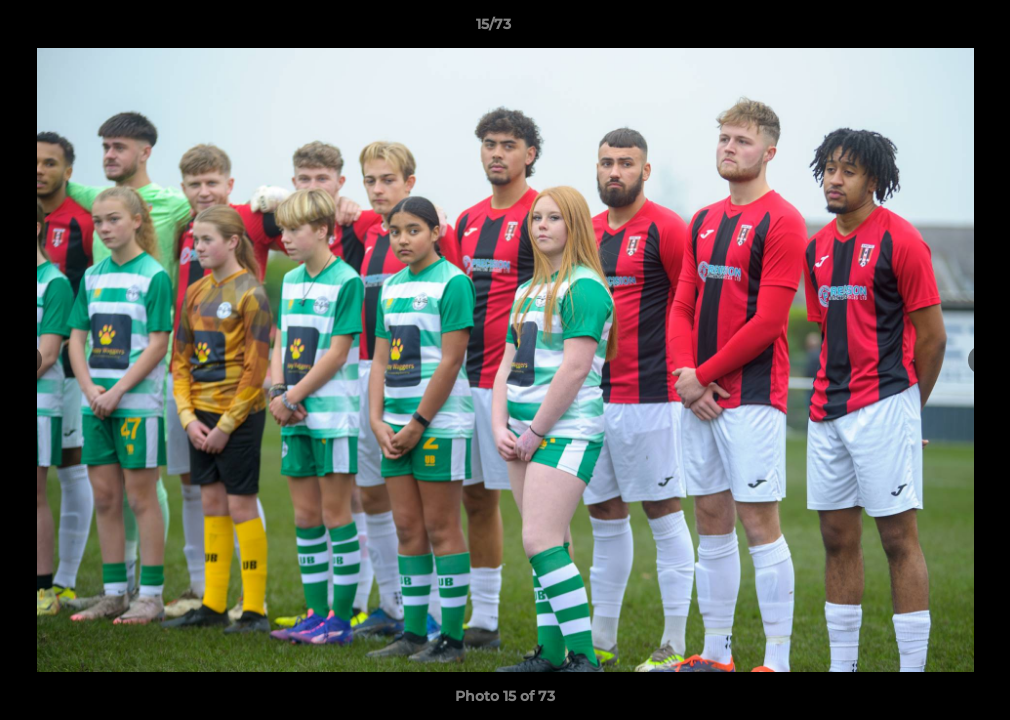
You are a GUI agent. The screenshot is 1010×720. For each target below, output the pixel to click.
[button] (926, 29)
